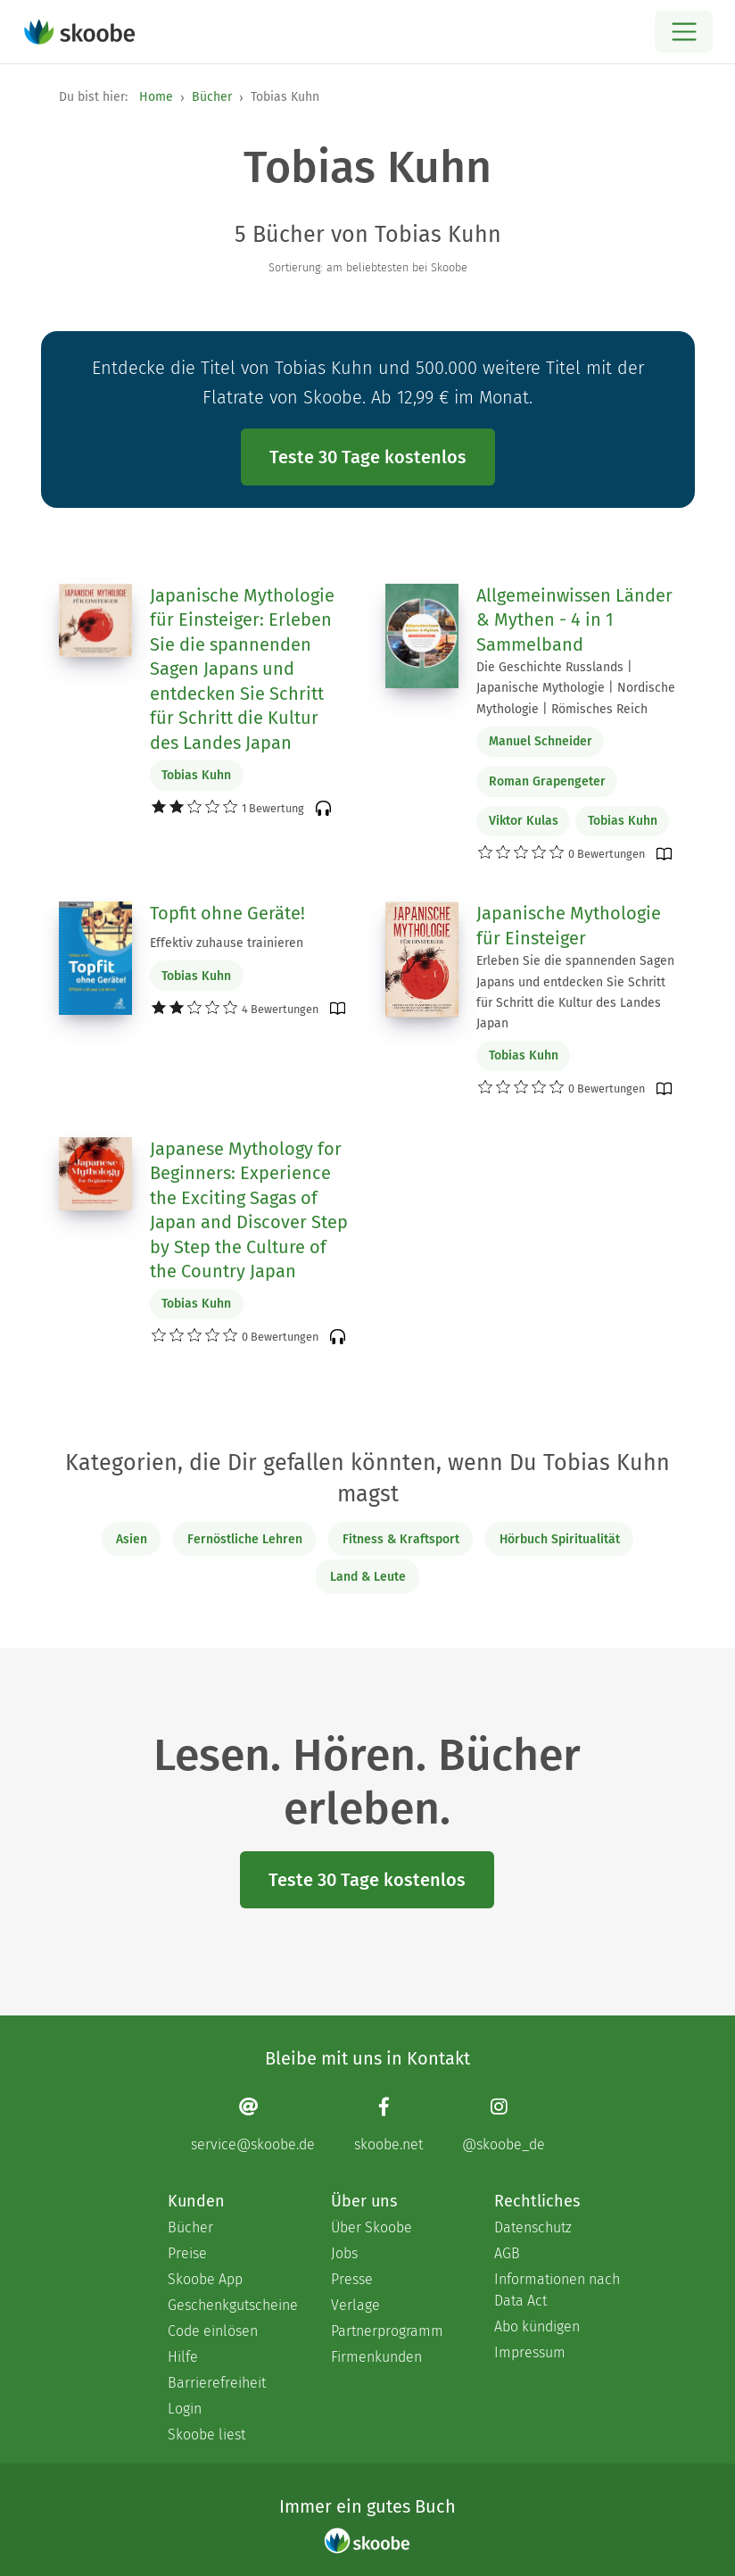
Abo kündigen (537, 2326)
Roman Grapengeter (547, 781)
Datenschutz (533, 2227)
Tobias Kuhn (196, 775)
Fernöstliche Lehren (244, 1539)
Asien (131, 1539)
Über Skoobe (371, 2227)
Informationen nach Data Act (557, 2290)
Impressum (530, 2352)
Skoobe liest (206, 2434)
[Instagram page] (503, 2124)
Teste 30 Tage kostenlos (368, 457)
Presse (352, 2279)
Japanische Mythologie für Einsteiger (568, 925)
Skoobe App (205, 2279)
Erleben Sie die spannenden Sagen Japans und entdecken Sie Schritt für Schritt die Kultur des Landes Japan (575, 991)
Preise (187, 2253)
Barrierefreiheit (217, 2382)
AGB (507, 2253)
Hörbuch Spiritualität (560, 1539)
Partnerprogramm (387, 2331)
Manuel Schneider (540, 741)
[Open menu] (684, 32)
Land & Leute (368, 1576)
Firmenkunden (376, 2356)
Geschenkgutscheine (231, 2305)
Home (156, 96)
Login (185, 2408)
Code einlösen (213, 2331)
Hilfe (183, 2356)
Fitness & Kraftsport (401, 1539)
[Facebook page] (388, 2124)
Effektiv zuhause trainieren (226, 943)
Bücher (212, 96)
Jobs (344, 2253)
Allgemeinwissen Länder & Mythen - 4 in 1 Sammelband (574, 620)
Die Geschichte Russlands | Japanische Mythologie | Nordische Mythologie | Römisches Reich (575, 688)
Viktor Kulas (523, 820)
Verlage (355, 2305)
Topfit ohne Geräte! (227, 913)
